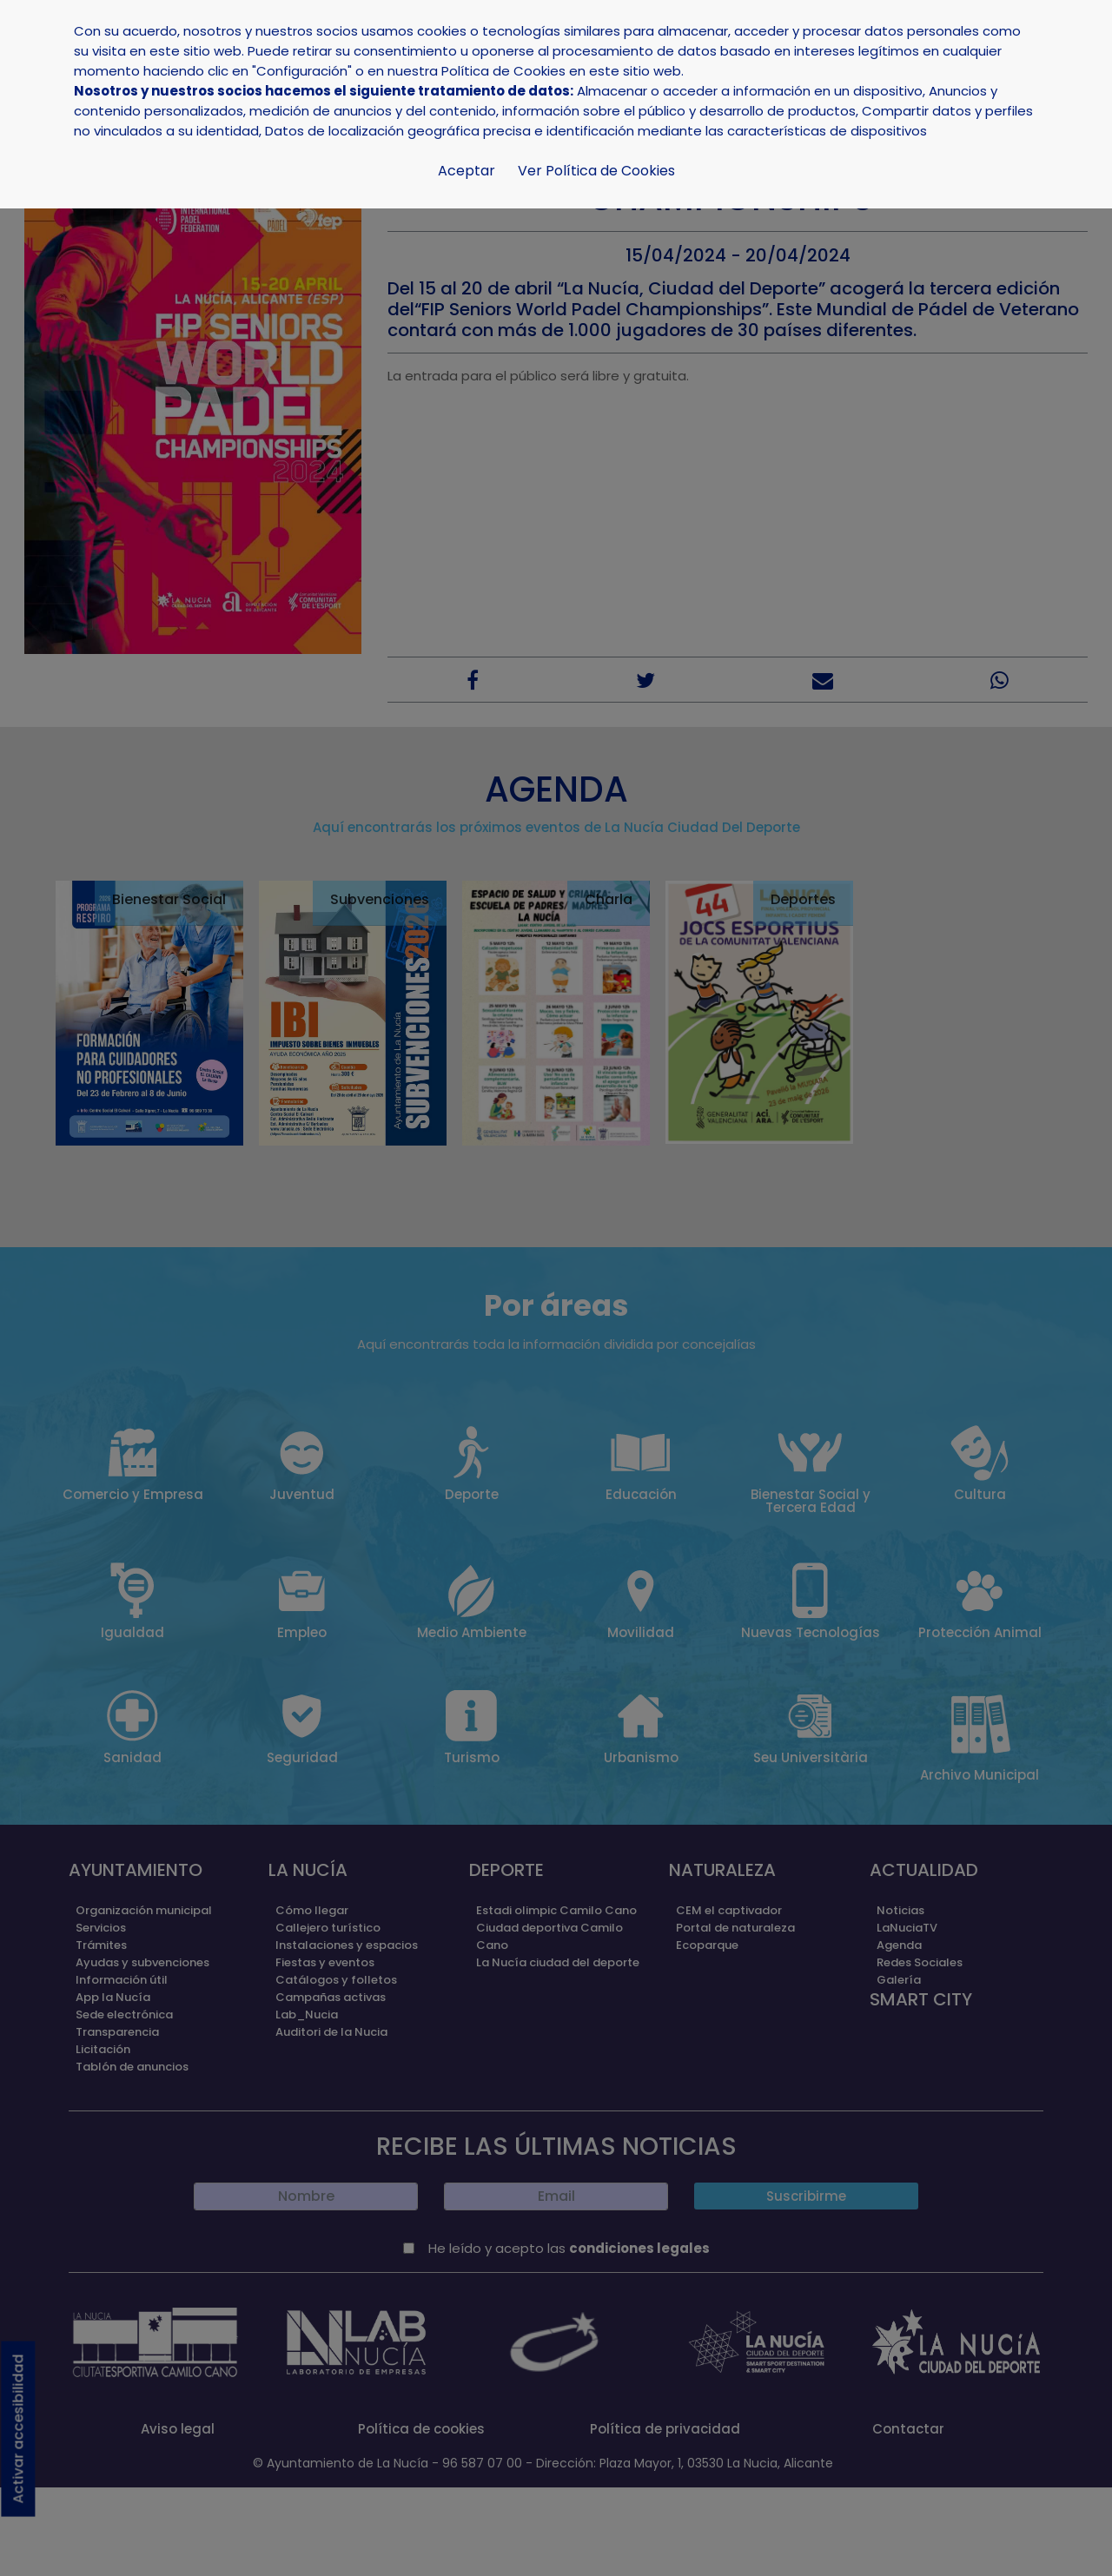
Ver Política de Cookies (596, 171)
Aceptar (466, 171)
